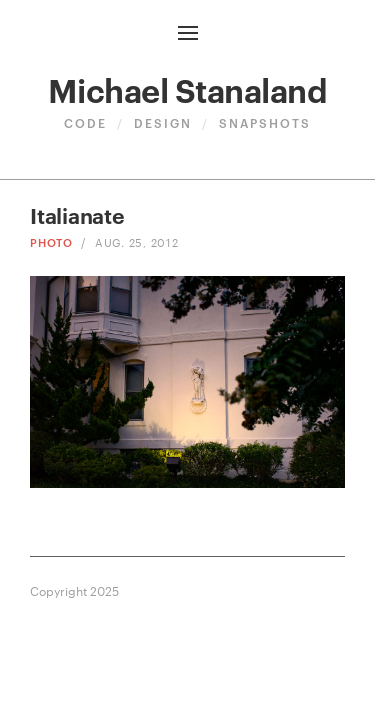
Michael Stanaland (188, 88)
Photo (51, 241)
